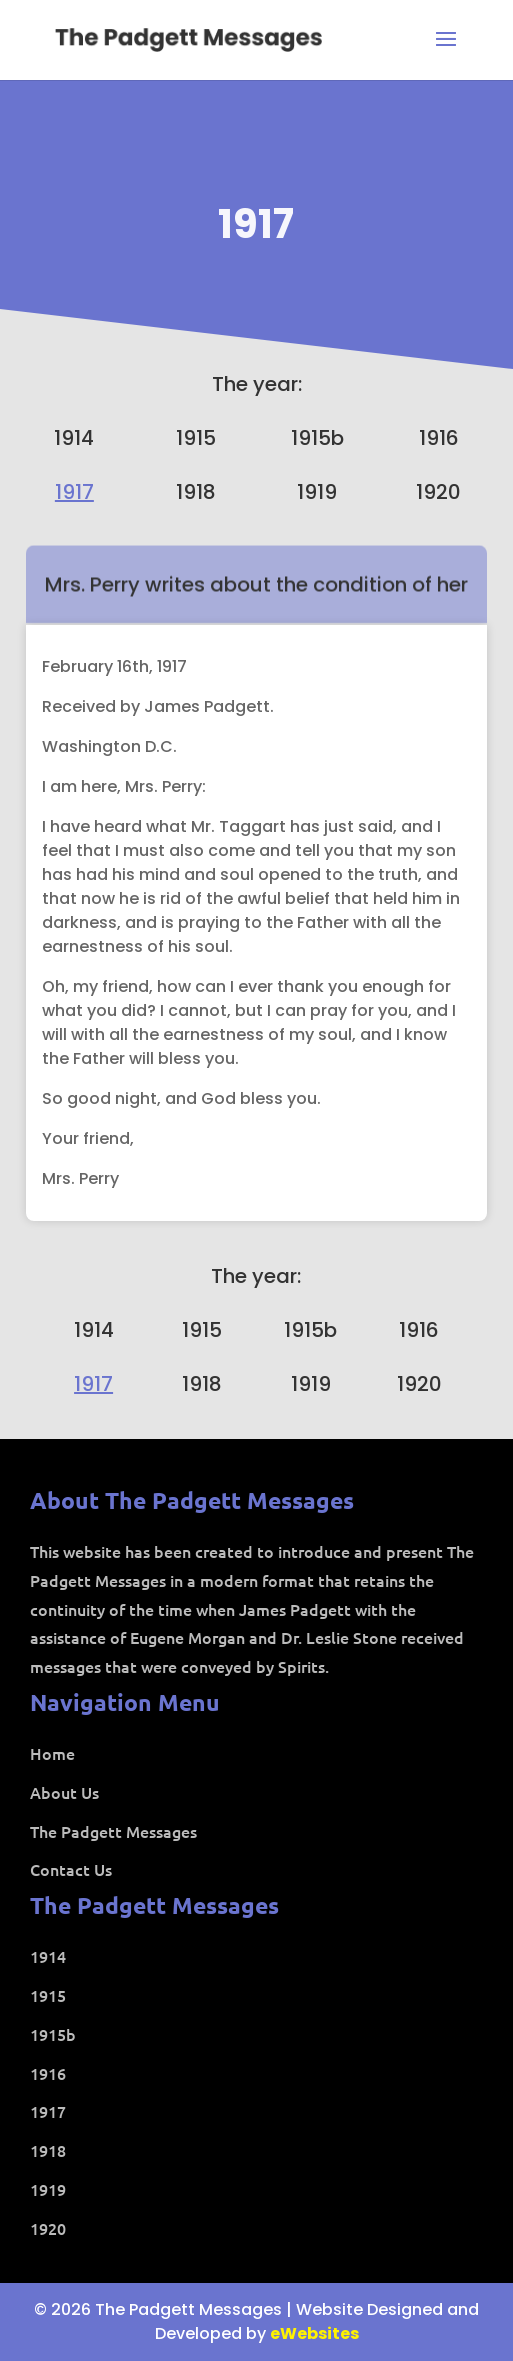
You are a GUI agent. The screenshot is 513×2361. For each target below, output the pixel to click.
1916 (439, 438)
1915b (317, 438)
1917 (256, 224)
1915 (196, 438)
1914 (74, 438)
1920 (438, 492)
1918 (196, 492)
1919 (317, 492)
